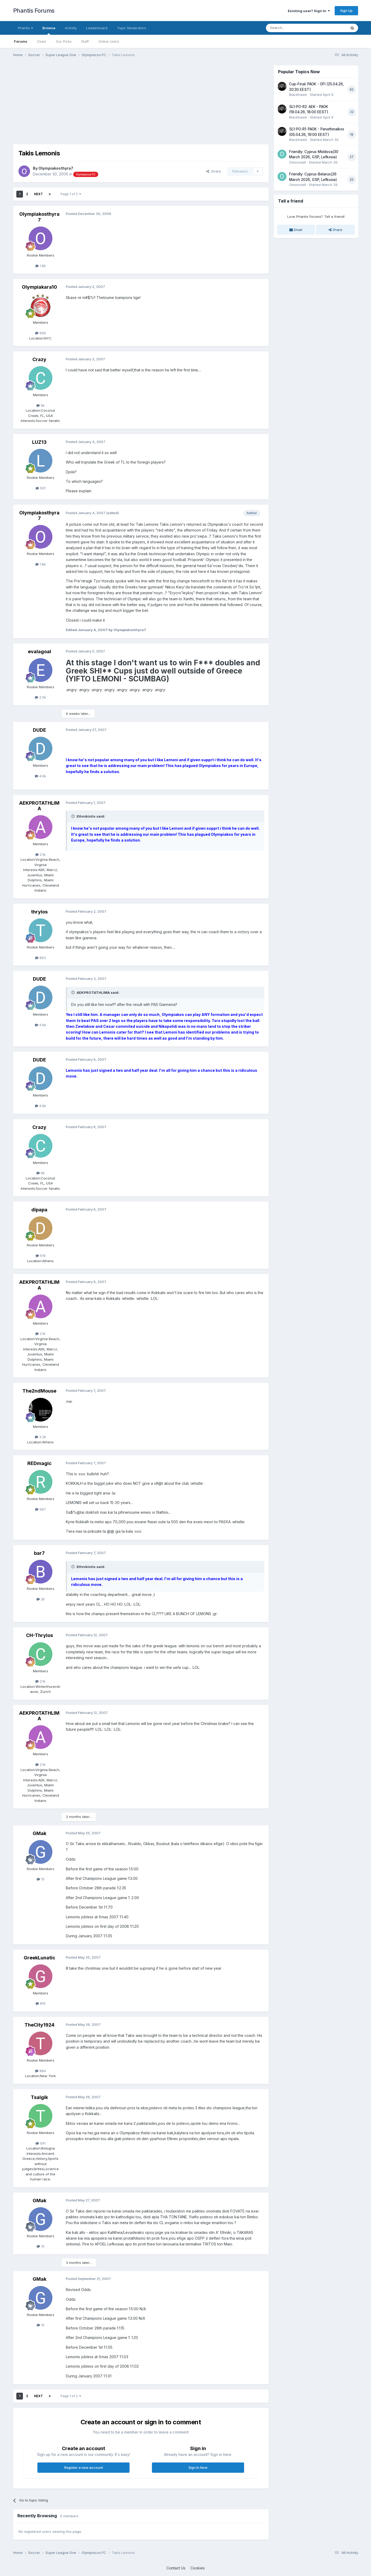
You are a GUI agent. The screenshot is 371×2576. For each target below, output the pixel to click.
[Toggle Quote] (73, 816)
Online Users (108, 41)
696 (40, 333)
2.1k (40, 854)
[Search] (293, 28)
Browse (48, 30)
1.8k (40, 266)
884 (40, 2071)
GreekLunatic (39, 1957)
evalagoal (39, 651)
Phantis (25, 28)
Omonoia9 (297, 162)
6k (40, 405)
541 (41, 2143)
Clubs (41, 41)
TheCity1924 (39, 2025)
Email (295, 230)
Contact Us (175, 2568)
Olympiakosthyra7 (55, 168)
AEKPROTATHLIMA (39, 806)
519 (41, 1255)
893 (40, 958)
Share (213, 171)
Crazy (39, 359)
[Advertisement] (109, 102)
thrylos (39, 912)
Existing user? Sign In (309, 11)
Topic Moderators (131, 28)
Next (38, 194)
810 (41, 2003)
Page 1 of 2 (71, 194)
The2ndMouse (39, 1391)
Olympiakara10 (39, 287)
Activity (71, 28)
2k (40, 1599)
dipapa (39, 1209)
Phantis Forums (34, 10)
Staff (85, 41)
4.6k (40, 776)
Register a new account (83, 2467)
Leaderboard (96, 28)
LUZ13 (39, 442)
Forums (20, 41)
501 (41, 488)
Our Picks (64, 41)
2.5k (40, 697)
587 (40, 1509)
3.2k (40, 1437)
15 (40, 1879)
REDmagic (39, 1463)
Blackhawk (298, 94)
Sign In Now (198, 2467)
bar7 (39, 1553)
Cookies (197, 2568)
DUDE (39, 730)
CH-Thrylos (39, 1635)
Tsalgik (39, 2097)
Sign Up (346, 10)
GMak (39, 1833)
